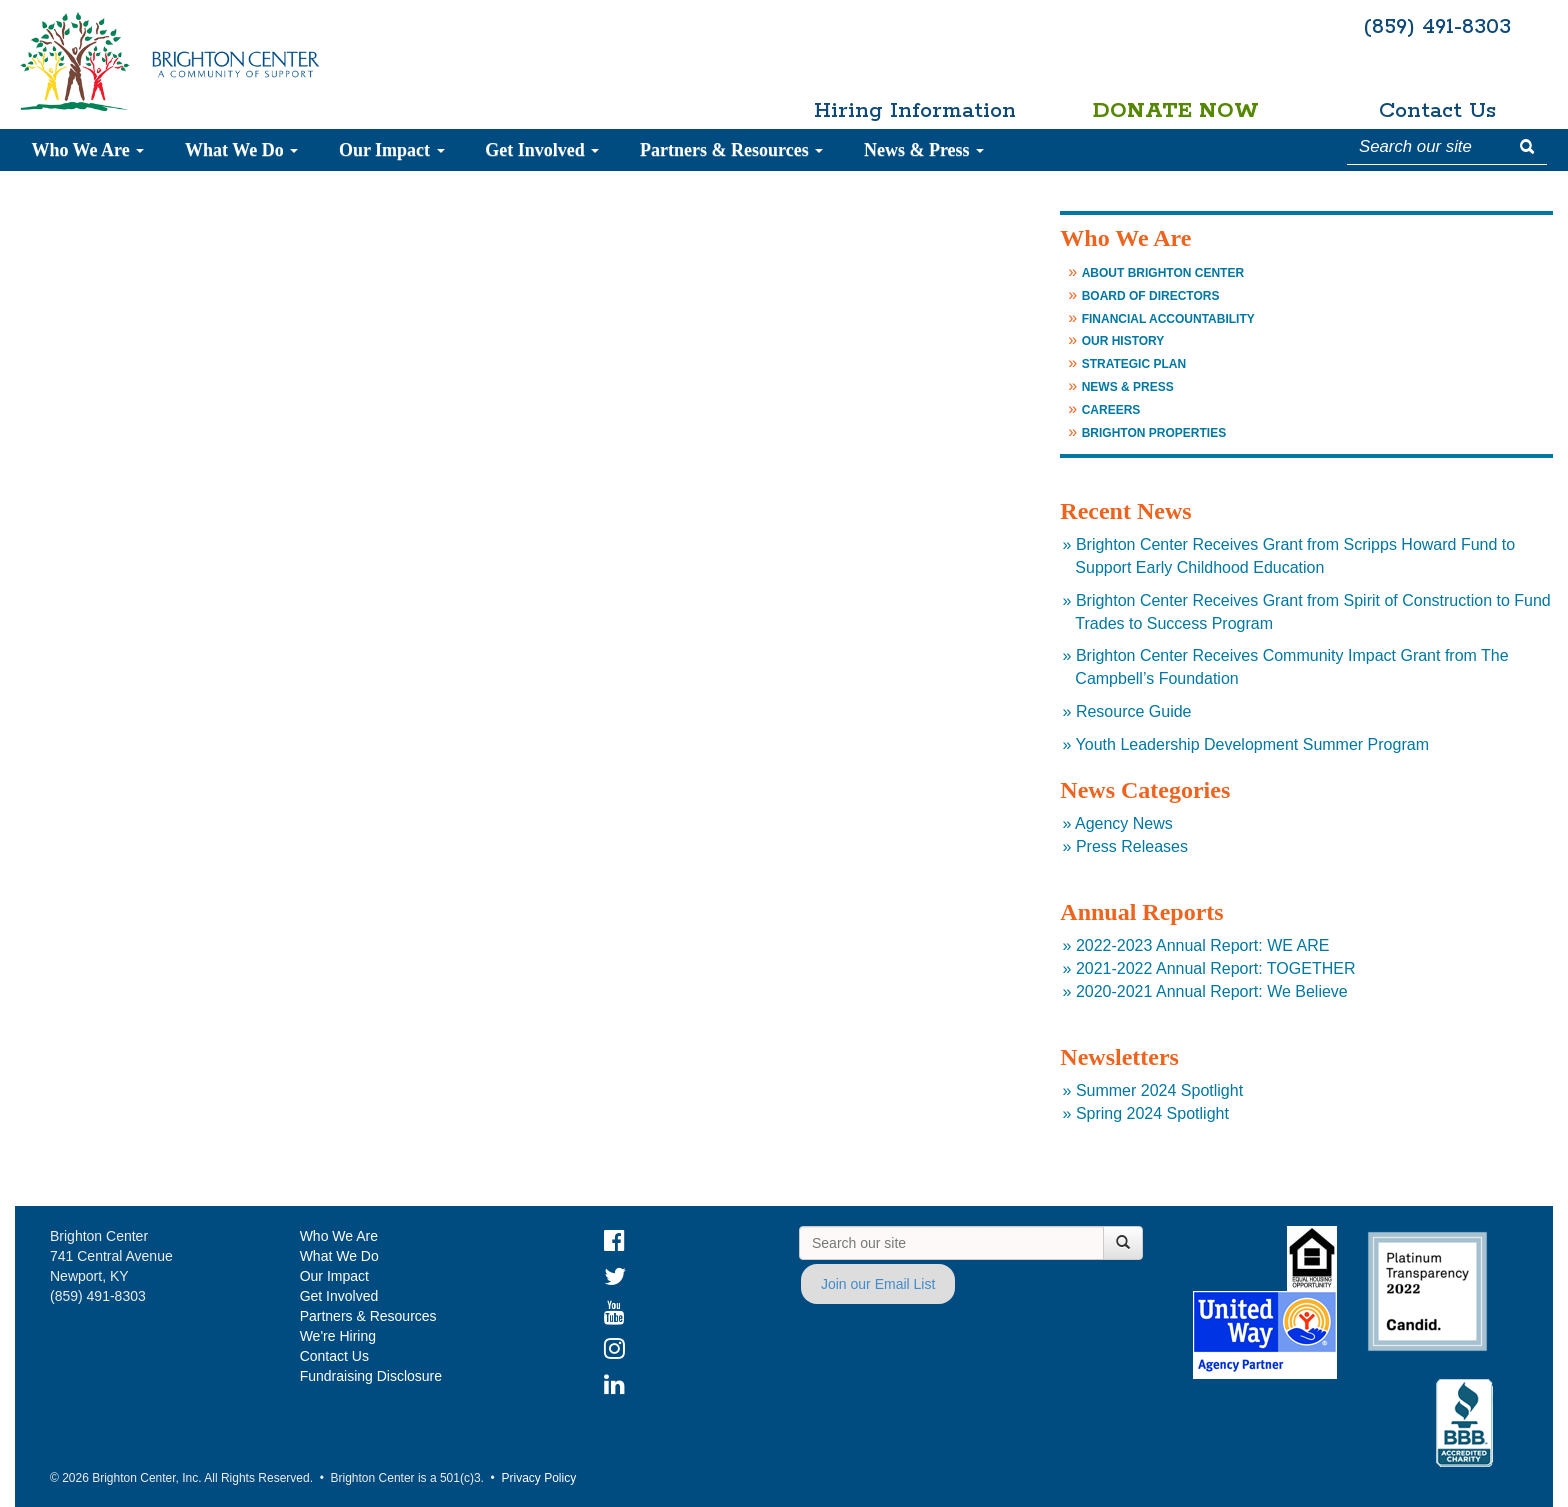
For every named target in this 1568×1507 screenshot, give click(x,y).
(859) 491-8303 (1437, 27)
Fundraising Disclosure (371, 1376)
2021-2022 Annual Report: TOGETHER (1216, 968)
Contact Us (1437, 111)
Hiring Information (915, 111)
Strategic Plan (1134, 364)
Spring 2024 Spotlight (1152, 1113)
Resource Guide (1134, 711)
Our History (1123, 341)
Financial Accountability (1168, 319)
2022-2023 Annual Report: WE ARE (1203, 945)
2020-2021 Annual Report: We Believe (1212, 991)
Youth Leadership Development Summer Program (1252, 744)
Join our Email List (878, 1284)
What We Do (241, 150)
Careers (1111, 410)
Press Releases (1132, 846)
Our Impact (392, 150)
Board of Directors (1151, 296)
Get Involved (542, 150)
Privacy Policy (538, 1478)
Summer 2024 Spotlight (1159, 1090)
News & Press (924, 150)
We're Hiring (338, 1336)
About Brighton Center (1163, 273)
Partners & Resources (731, 150)
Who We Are (87, 150)
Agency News (1124, 823)
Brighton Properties (1154, 433)
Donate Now (1176, 111)
